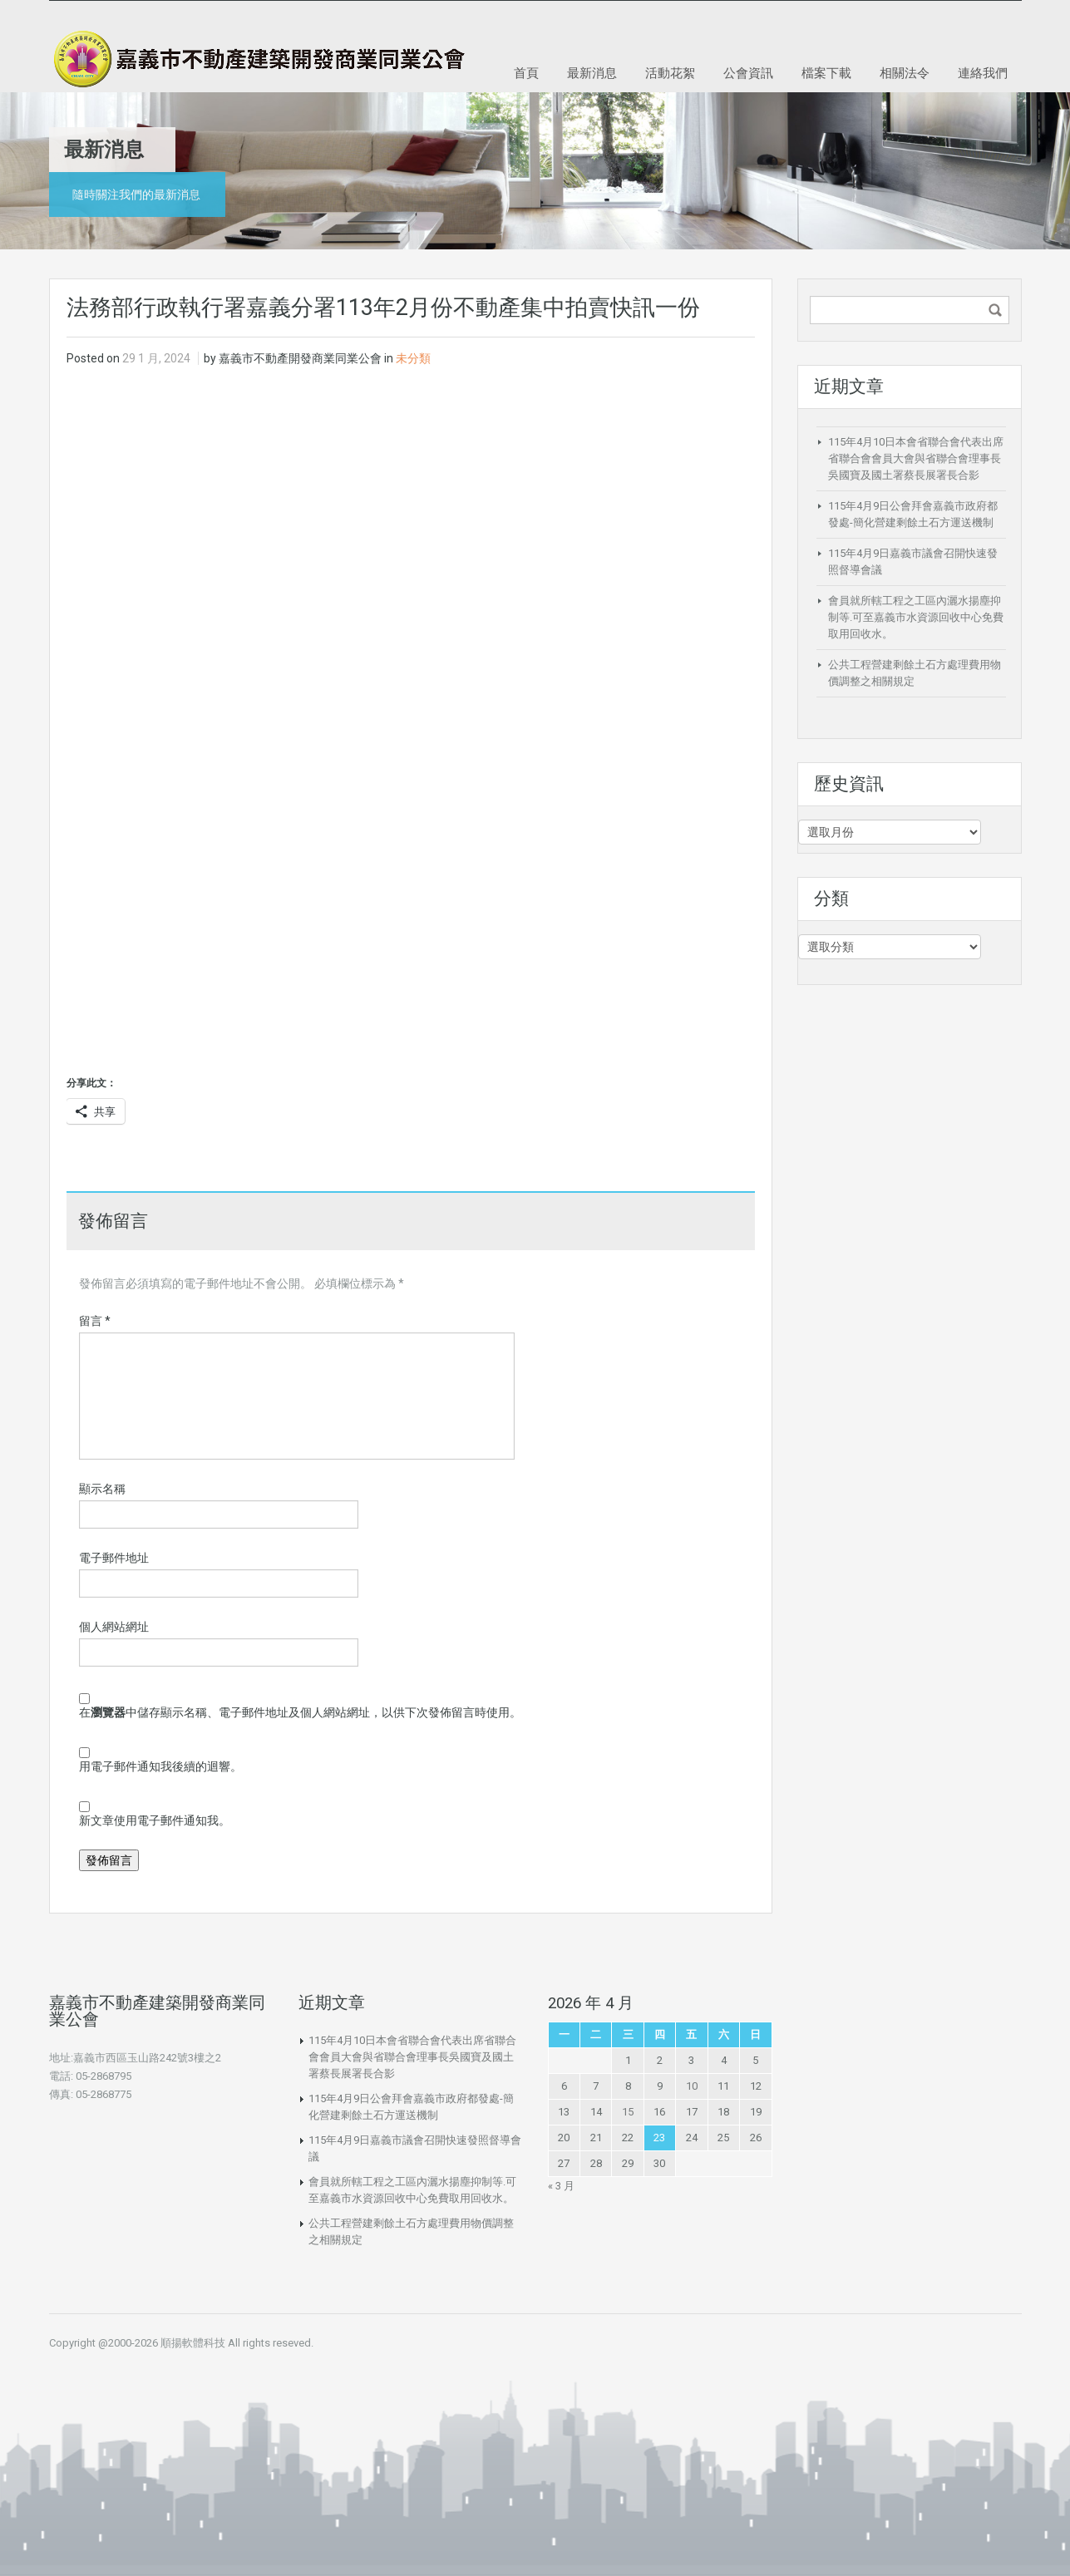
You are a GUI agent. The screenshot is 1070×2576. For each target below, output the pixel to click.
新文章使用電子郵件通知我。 (154, 1820)
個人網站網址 (114, 1626)
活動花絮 (670, 72)
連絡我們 (983, 72)
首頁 (526, 72)
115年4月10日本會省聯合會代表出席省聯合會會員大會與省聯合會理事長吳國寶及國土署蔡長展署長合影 (915, 458)
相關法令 (904, 72)
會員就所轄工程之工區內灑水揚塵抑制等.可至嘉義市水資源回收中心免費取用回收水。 (915, 617)
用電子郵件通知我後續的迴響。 (160, 1766)
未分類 (413, 358)
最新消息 (592, 72)
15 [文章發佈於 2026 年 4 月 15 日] (628, 2112)
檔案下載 (826, 72)
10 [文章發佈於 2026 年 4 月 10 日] (692, 2086)
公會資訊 (748, 72)
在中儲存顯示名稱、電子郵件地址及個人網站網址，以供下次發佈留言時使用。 (300, 1712)
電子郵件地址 (114, 1557)
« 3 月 (561, 2186)
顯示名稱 (102, 1488)
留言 (95, 1320)
